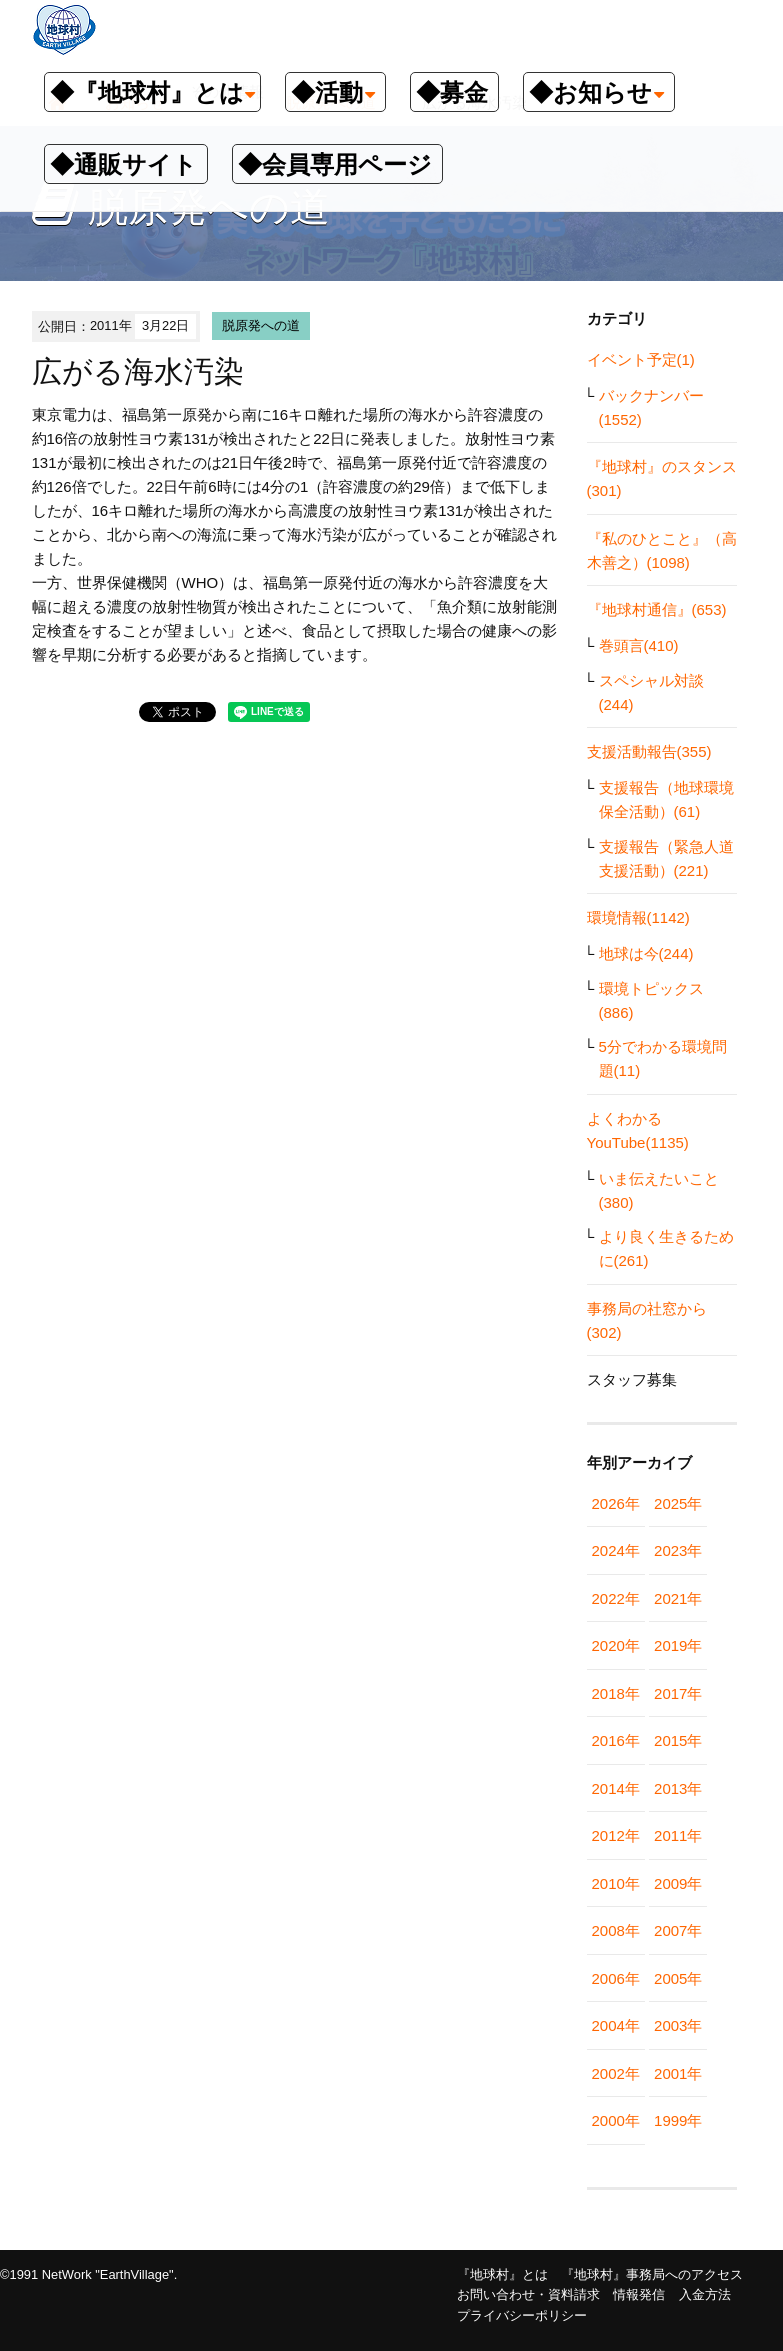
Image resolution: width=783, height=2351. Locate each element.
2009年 (678, 1883)
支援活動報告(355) (649, 751)
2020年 (616, 1645)
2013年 (678, 1788)
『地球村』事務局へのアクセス (652, 2274)
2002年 (616, 2073)
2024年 (616, 1550)
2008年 (616, 1930)
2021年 (678, 1598)
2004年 (616, 2025)
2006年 (616, 1978)
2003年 (678, 2025)
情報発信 (639, 2294)
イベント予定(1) (641, 359)
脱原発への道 (261, 325)
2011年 (678, 1835)
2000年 (616, 2120)
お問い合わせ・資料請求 (528, 2294)
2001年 (678, 2073)
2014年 (616, 1788)
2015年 (678, 1740)
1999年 (678, 2120)
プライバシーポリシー (522, 2315)
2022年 (616, 1598)
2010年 (616, 1883)
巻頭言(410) (639, 645)
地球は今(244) (646, 953)
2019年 (678, 1645)
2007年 (678, 1930)
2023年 (678, 1550)
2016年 (616, 1740)
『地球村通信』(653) (657, 609)
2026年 (616, 1503)
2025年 (678, 1503)
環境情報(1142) (638, 917)
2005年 (678, 1978)
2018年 (616, 1693)
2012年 (616, 1835)
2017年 (678, 1693)
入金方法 (705, 2294)
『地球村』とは (502, 2274)
